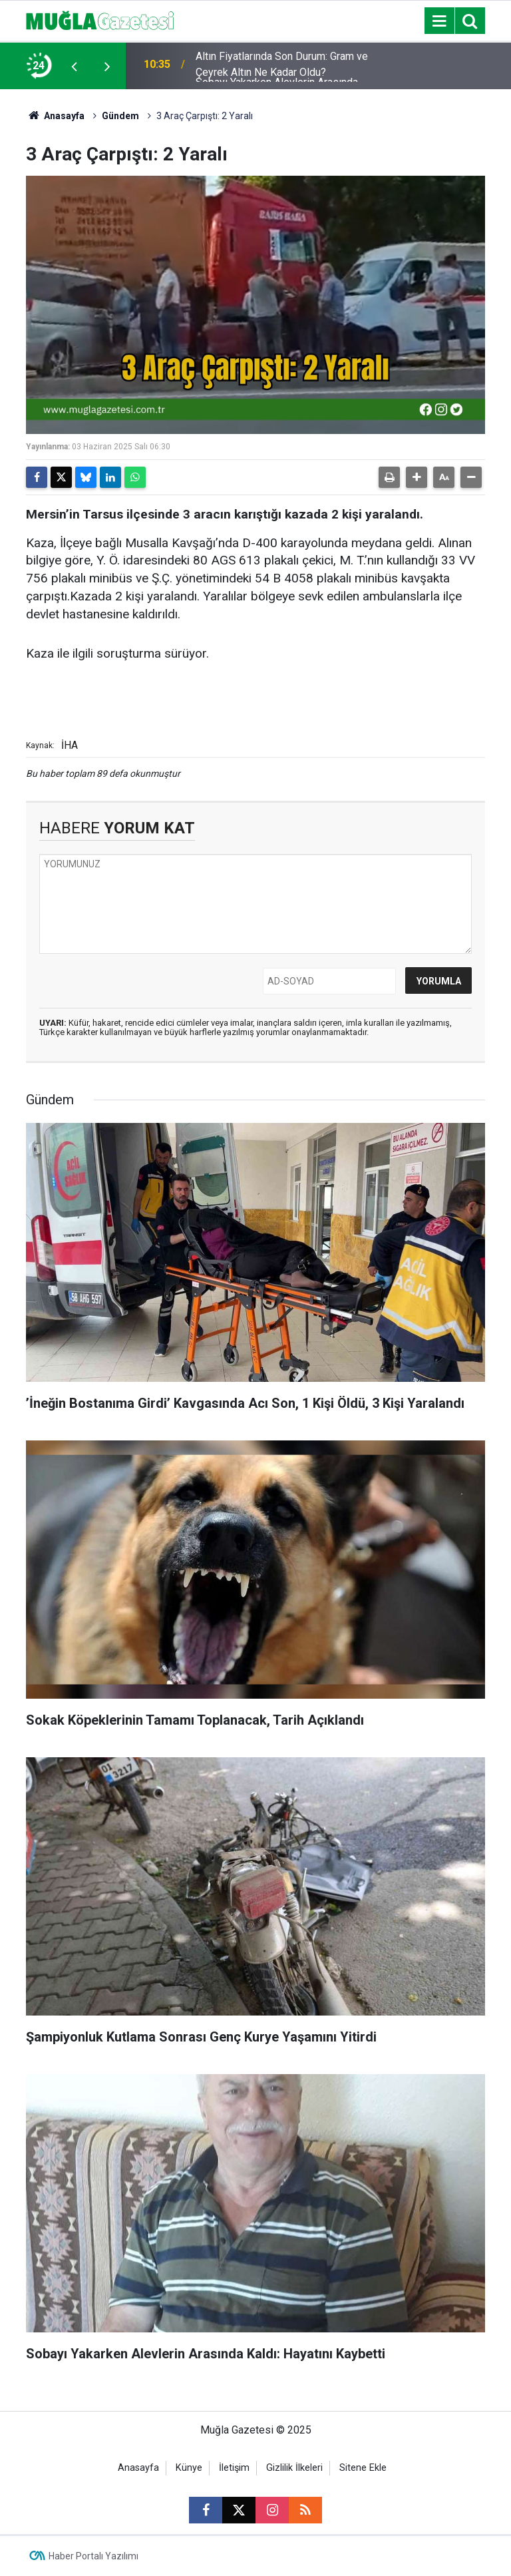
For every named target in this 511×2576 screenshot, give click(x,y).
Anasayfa (55, 115)
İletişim (234, 2467)
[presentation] (73, 66)
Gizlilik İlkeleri (294, 2467)
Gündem (120, 115)
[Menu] (439, 21)
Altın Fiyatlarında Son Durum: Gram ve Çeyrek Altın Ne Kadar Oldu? (282, 65)
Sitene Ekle (363, 2467)
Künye (189, 2467)
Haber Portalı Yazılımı (93, 2556)
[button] (416, 477)
